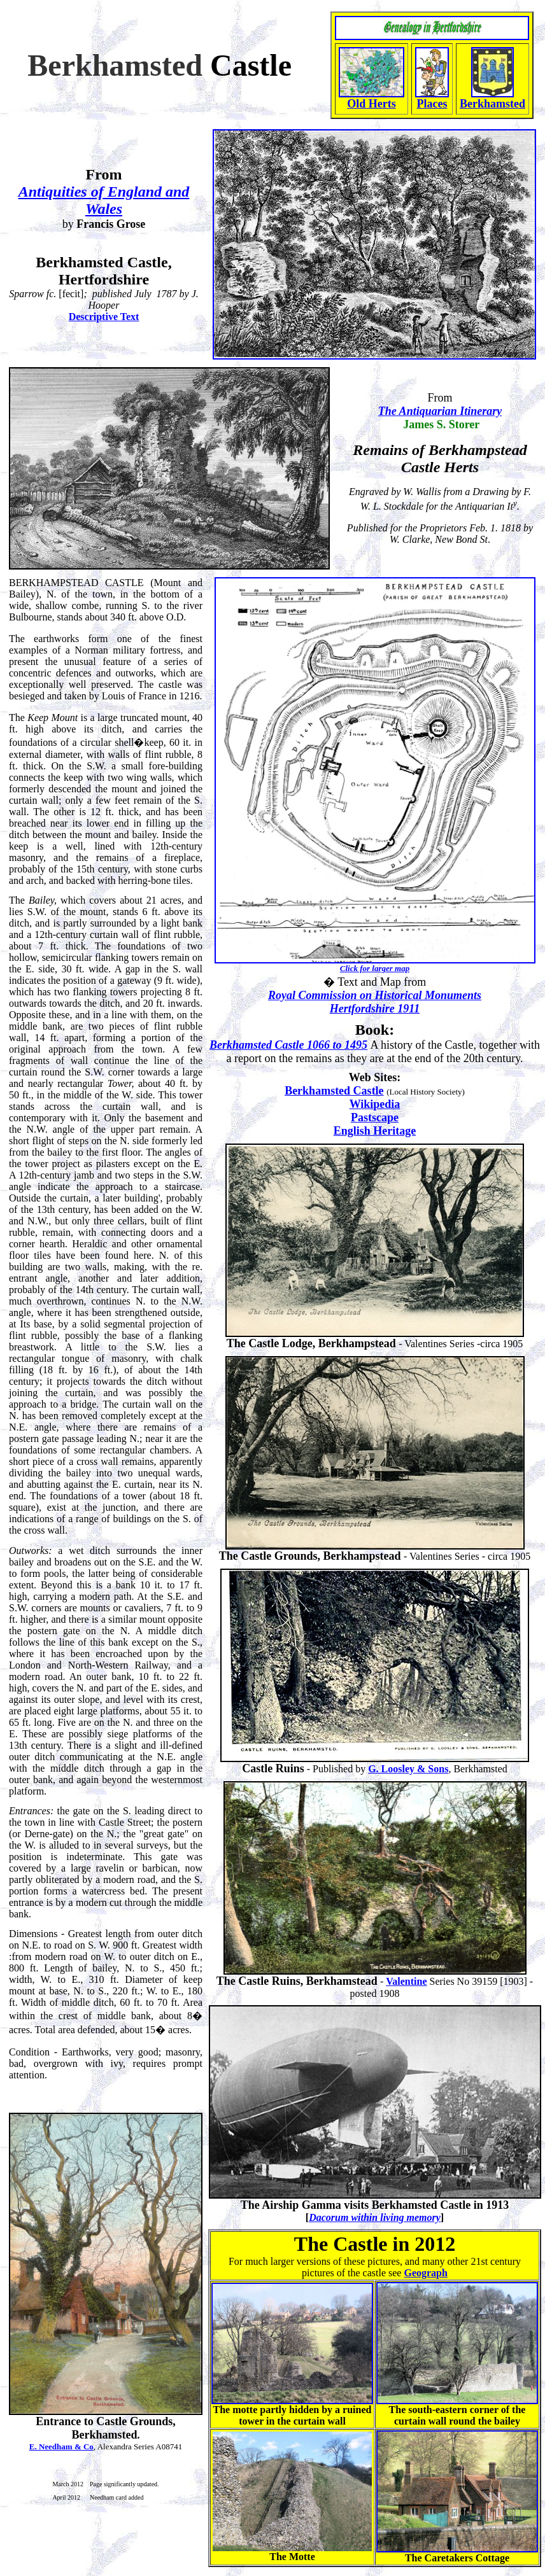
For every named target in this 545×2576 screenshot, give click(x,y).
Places (432, 103)
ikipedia (380, 1104)
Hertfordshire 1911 (375, 1008)
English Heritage (375, 1130)
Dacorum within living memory (375, 2217)
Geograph (425, 2272)
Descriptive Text (104, 316)
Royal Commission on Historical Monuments (374, 995)
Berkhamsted (492, 103)
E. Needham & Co (61, 2446)
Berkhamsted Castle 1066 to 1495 (288, 1045)
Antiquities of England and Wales (104, 200)
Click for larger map (374, 968)
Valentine (406, 1981)
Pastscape (375, 1117)
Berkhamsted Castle (334, 1090)
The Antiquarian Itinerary (440, 411)
